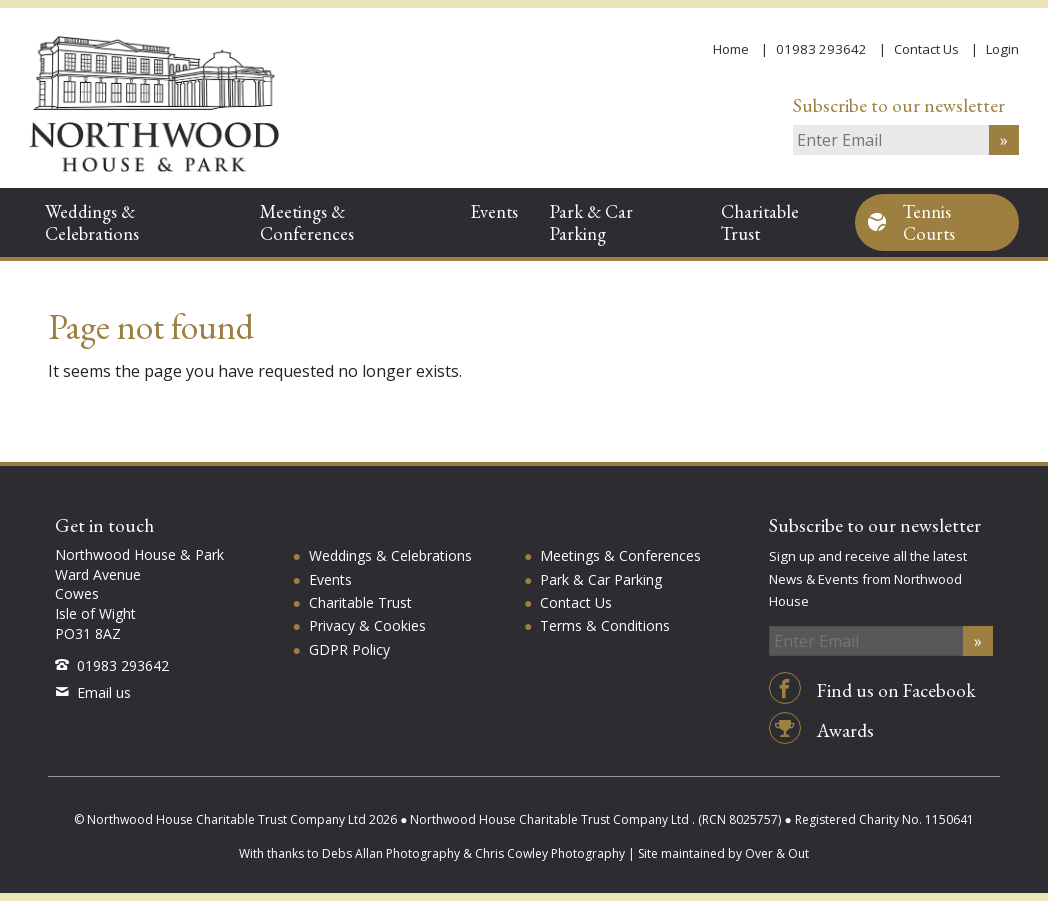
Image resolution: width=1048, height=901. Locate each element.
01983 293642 (821, 49)
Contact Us (926, 49)
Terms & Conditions (605, 625)
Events (494, 211)
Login (1002, 49)
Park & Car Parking (591, 222)
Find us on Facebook (872, 690)
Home (731, 49)
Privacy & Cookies (367, 625)
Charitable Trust (760, 222)
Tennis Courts (929, 222)
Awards (821, 730)
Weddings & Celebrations (92, 222)
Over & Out (777, 853)
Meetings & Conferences (307, 222)
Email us (93, 692)
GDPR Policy (349, 649)
